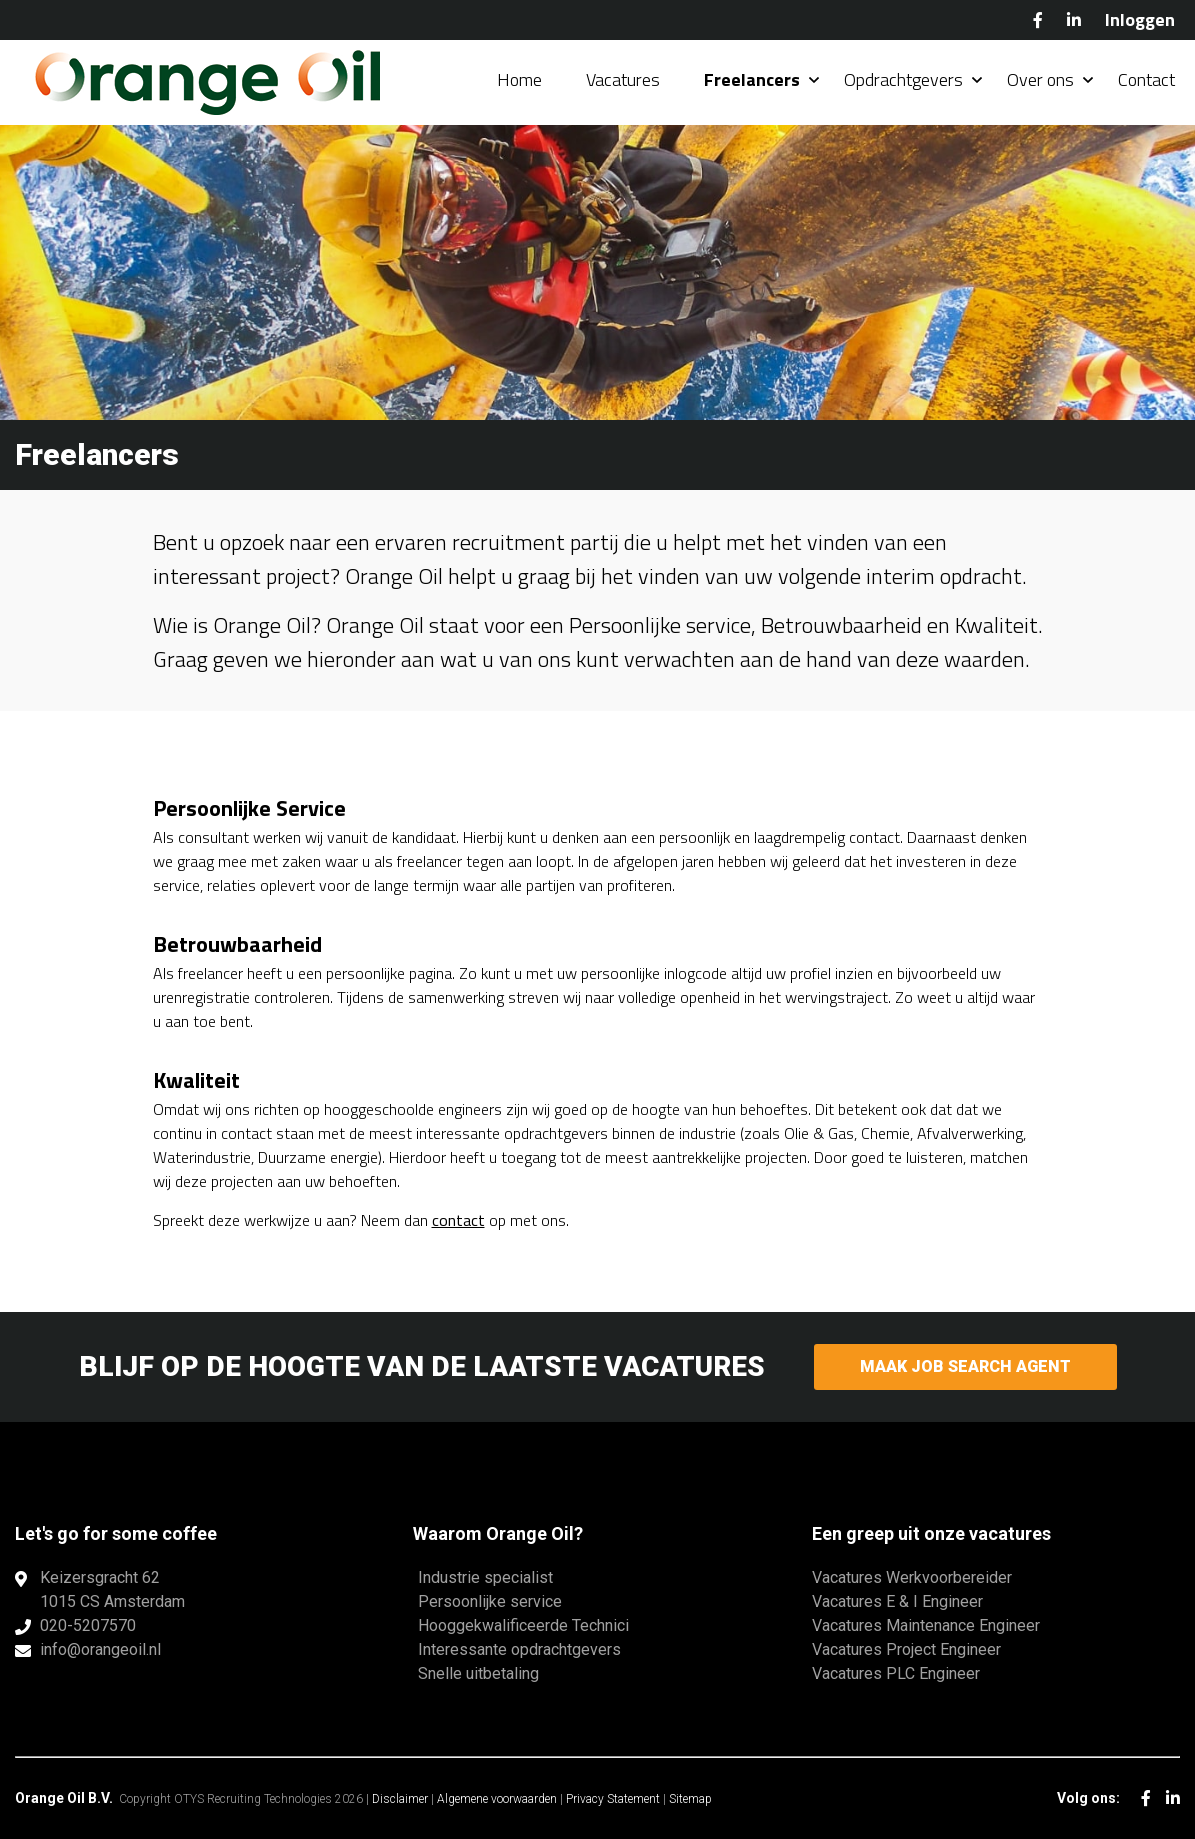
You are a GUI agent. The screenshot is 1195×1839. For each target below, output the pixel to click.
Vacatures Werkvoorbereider (912, 1577)
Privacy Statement (613, 1799)
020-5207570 (88, 1625)
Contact (1146, 79)
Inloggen (1140, 19)
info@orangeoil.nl (100, 1649)
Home (519, 79)
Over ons (1040, 79)
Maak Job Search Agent (965, 1366)
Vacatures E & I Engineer (897, 1601)
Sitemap (690, 1799)
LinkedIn (1074, 20)
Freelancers (752, 79)
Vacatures (623, 79)
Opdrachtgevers (903, 79)
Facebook (1038, 20)
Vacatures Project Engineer (906, 1649)
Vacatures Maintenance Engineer (926, 1625)
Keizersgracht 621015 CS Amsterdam (112, 1589)
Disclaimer (400, 1799)
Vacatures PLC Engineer (896, 1673)
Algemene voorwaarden (497, 1799)
